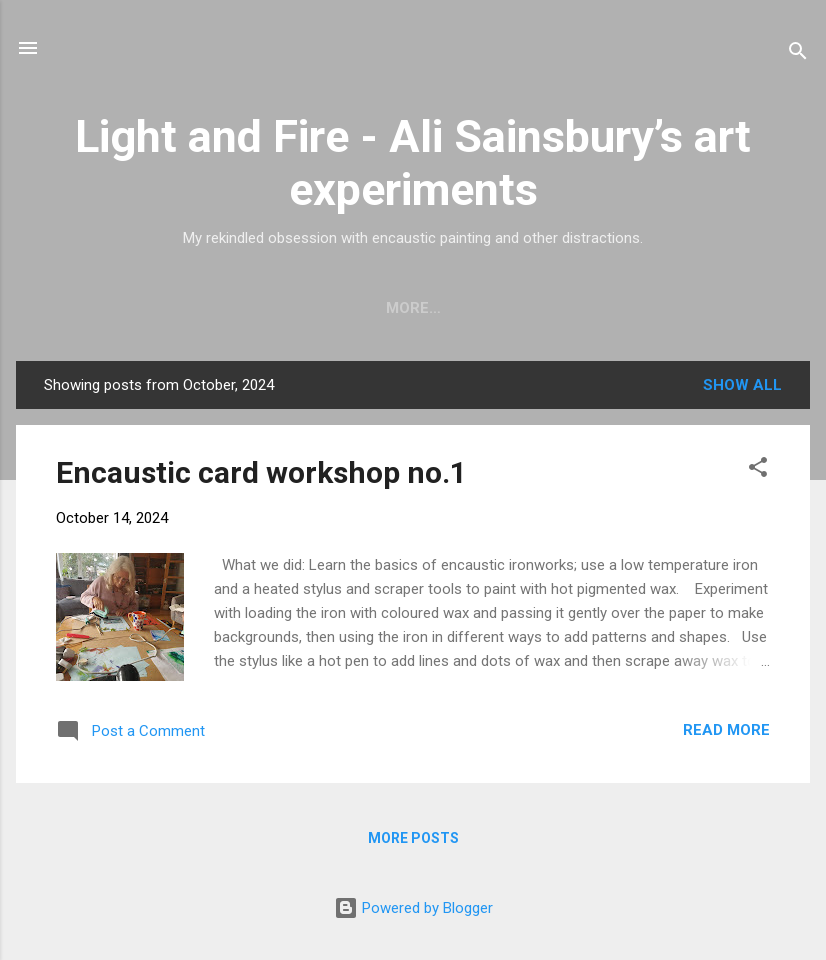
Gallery (359, 308)
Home (135, 308)
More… (686, 308)
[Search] (798, 54)
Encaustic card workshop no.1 (261, 476)
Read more (726, 734)
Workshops (241, 308)
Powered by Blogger (413, 908)
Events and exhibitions (526, 308)
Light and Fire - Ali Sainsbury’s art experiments (413, 163)
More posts (413, 842)
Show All (742, 389)
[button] (758, 474)
